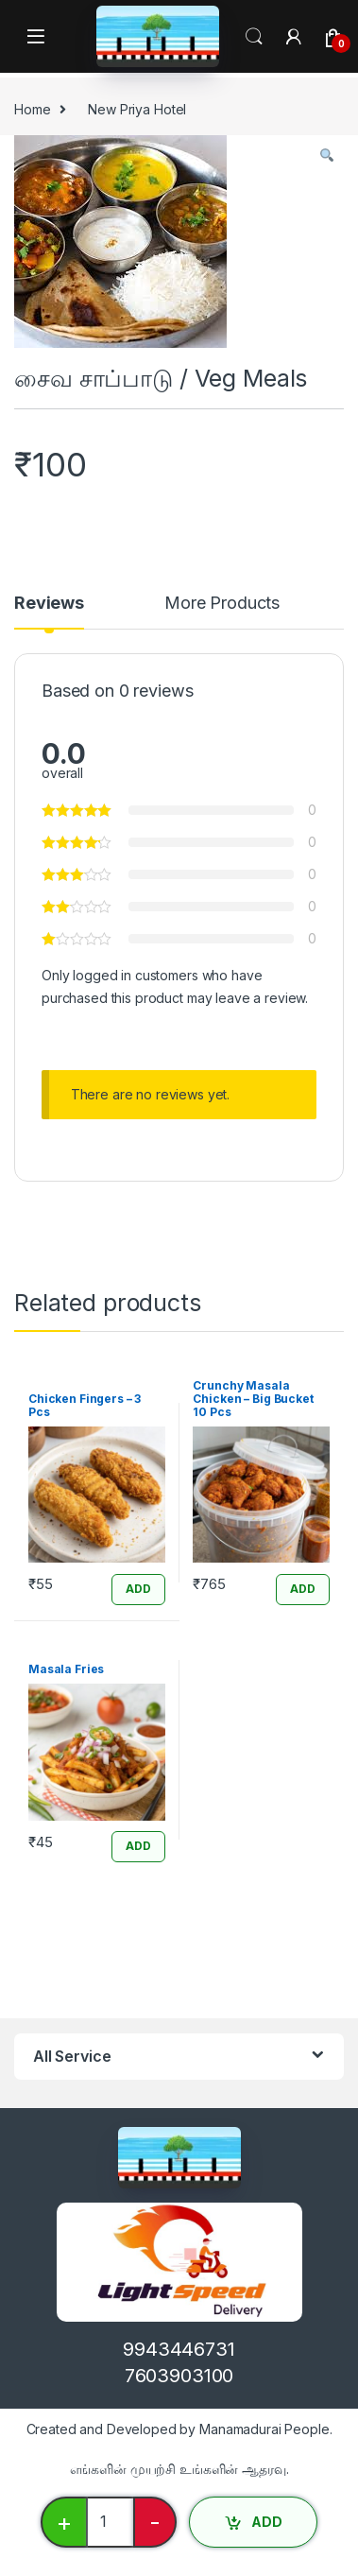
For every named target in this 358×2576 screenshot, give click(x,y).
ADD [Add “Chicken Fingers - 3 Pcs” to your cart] (138, 1589)
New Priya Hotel (137, 109)
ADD (266, 2522)
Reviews (49, 604)
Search (254, 36)
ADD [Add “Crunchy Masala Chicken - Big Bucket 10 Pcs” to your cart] (302, 1589)
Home (32, 109)
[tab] (49, 612)
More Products (222, 604)
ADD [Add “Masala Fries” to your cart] (138, 1846)
